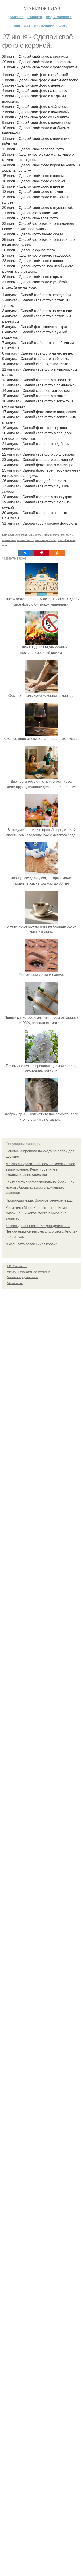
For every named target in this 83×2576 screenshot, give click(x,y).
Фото (63, 25)
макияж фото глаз (54, 535)
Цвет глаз (22, 25)
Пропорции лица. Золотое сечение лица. (39, 1200)
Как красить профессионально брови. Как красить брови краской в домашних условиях (40, 1187)
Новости (34, 17)
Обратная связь (15, 1283)
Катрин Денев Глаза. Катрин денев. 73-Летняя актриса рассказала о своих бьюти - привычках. (41, 1231)
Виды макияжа (59, 17)
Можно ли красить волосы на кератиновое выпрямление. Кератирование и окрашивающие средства (40, 1169)
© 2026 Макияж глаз (17, 1266)
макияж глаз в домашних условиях (36, 540)
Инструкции (44, 25)
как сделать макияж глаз (29, 535)
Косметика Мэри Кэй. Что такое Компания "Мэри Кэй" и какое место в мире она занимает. (40, 1213)
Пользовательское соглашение (34, 1272)
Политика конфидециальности (22, 1277)
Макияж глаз (41, 8)
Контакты (11, 1272)
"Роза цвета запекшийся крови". (32, 1244)
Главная (16, 17)
